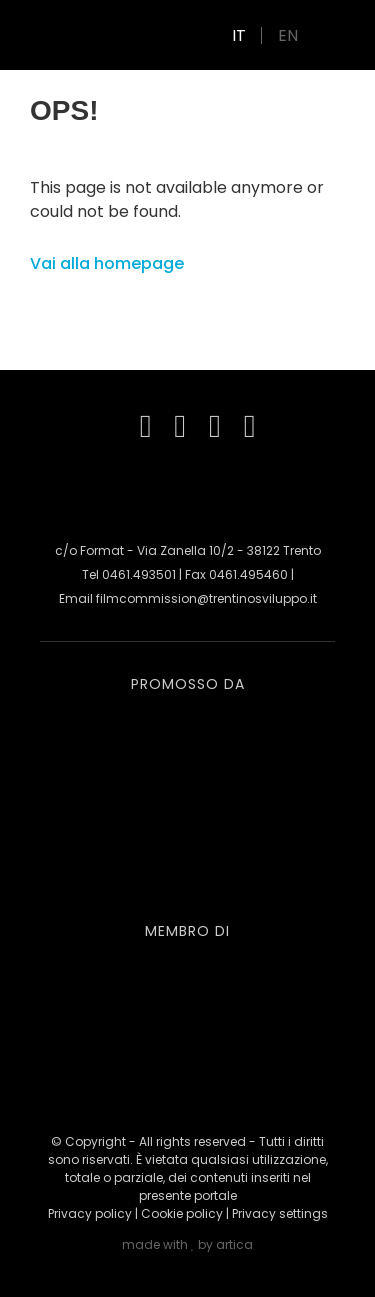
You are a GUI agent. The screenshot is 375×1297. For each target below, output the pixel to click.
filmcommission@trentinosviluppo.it (206, 598)
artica (234, 1244)
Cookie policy (182, 1213)
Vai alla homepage (107, 263)
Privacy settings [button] (280, 1213)
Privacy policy (90, 1213)
